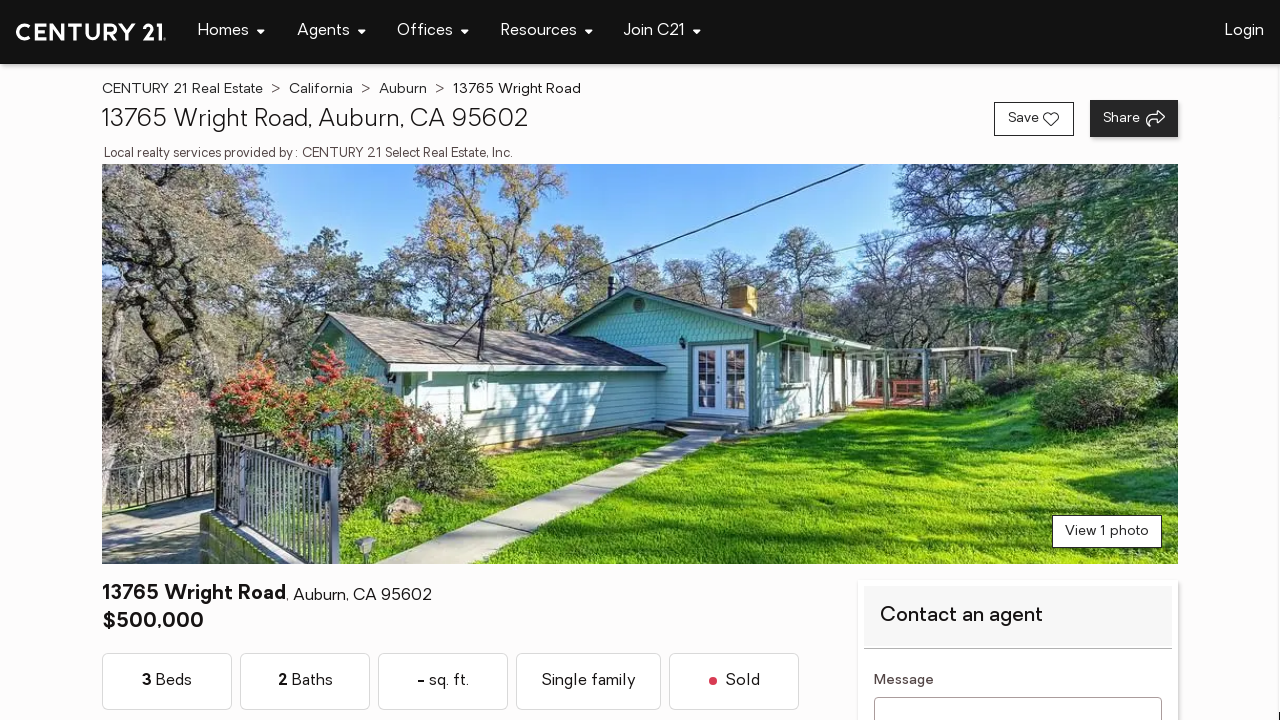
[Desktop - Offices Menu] (433, 31)
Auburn (403, 89)
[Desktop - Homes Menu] (231, 31)
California (321, 89)
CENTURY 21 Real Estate (182, 89)
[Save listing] (1034, 119)
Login (1244, 31)
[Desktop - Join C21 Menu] (662, 31)
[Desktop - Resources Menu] (547, 31)
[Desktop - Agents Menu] (331, 31)
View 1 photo (1107, 531)
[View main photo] (639, 364)
